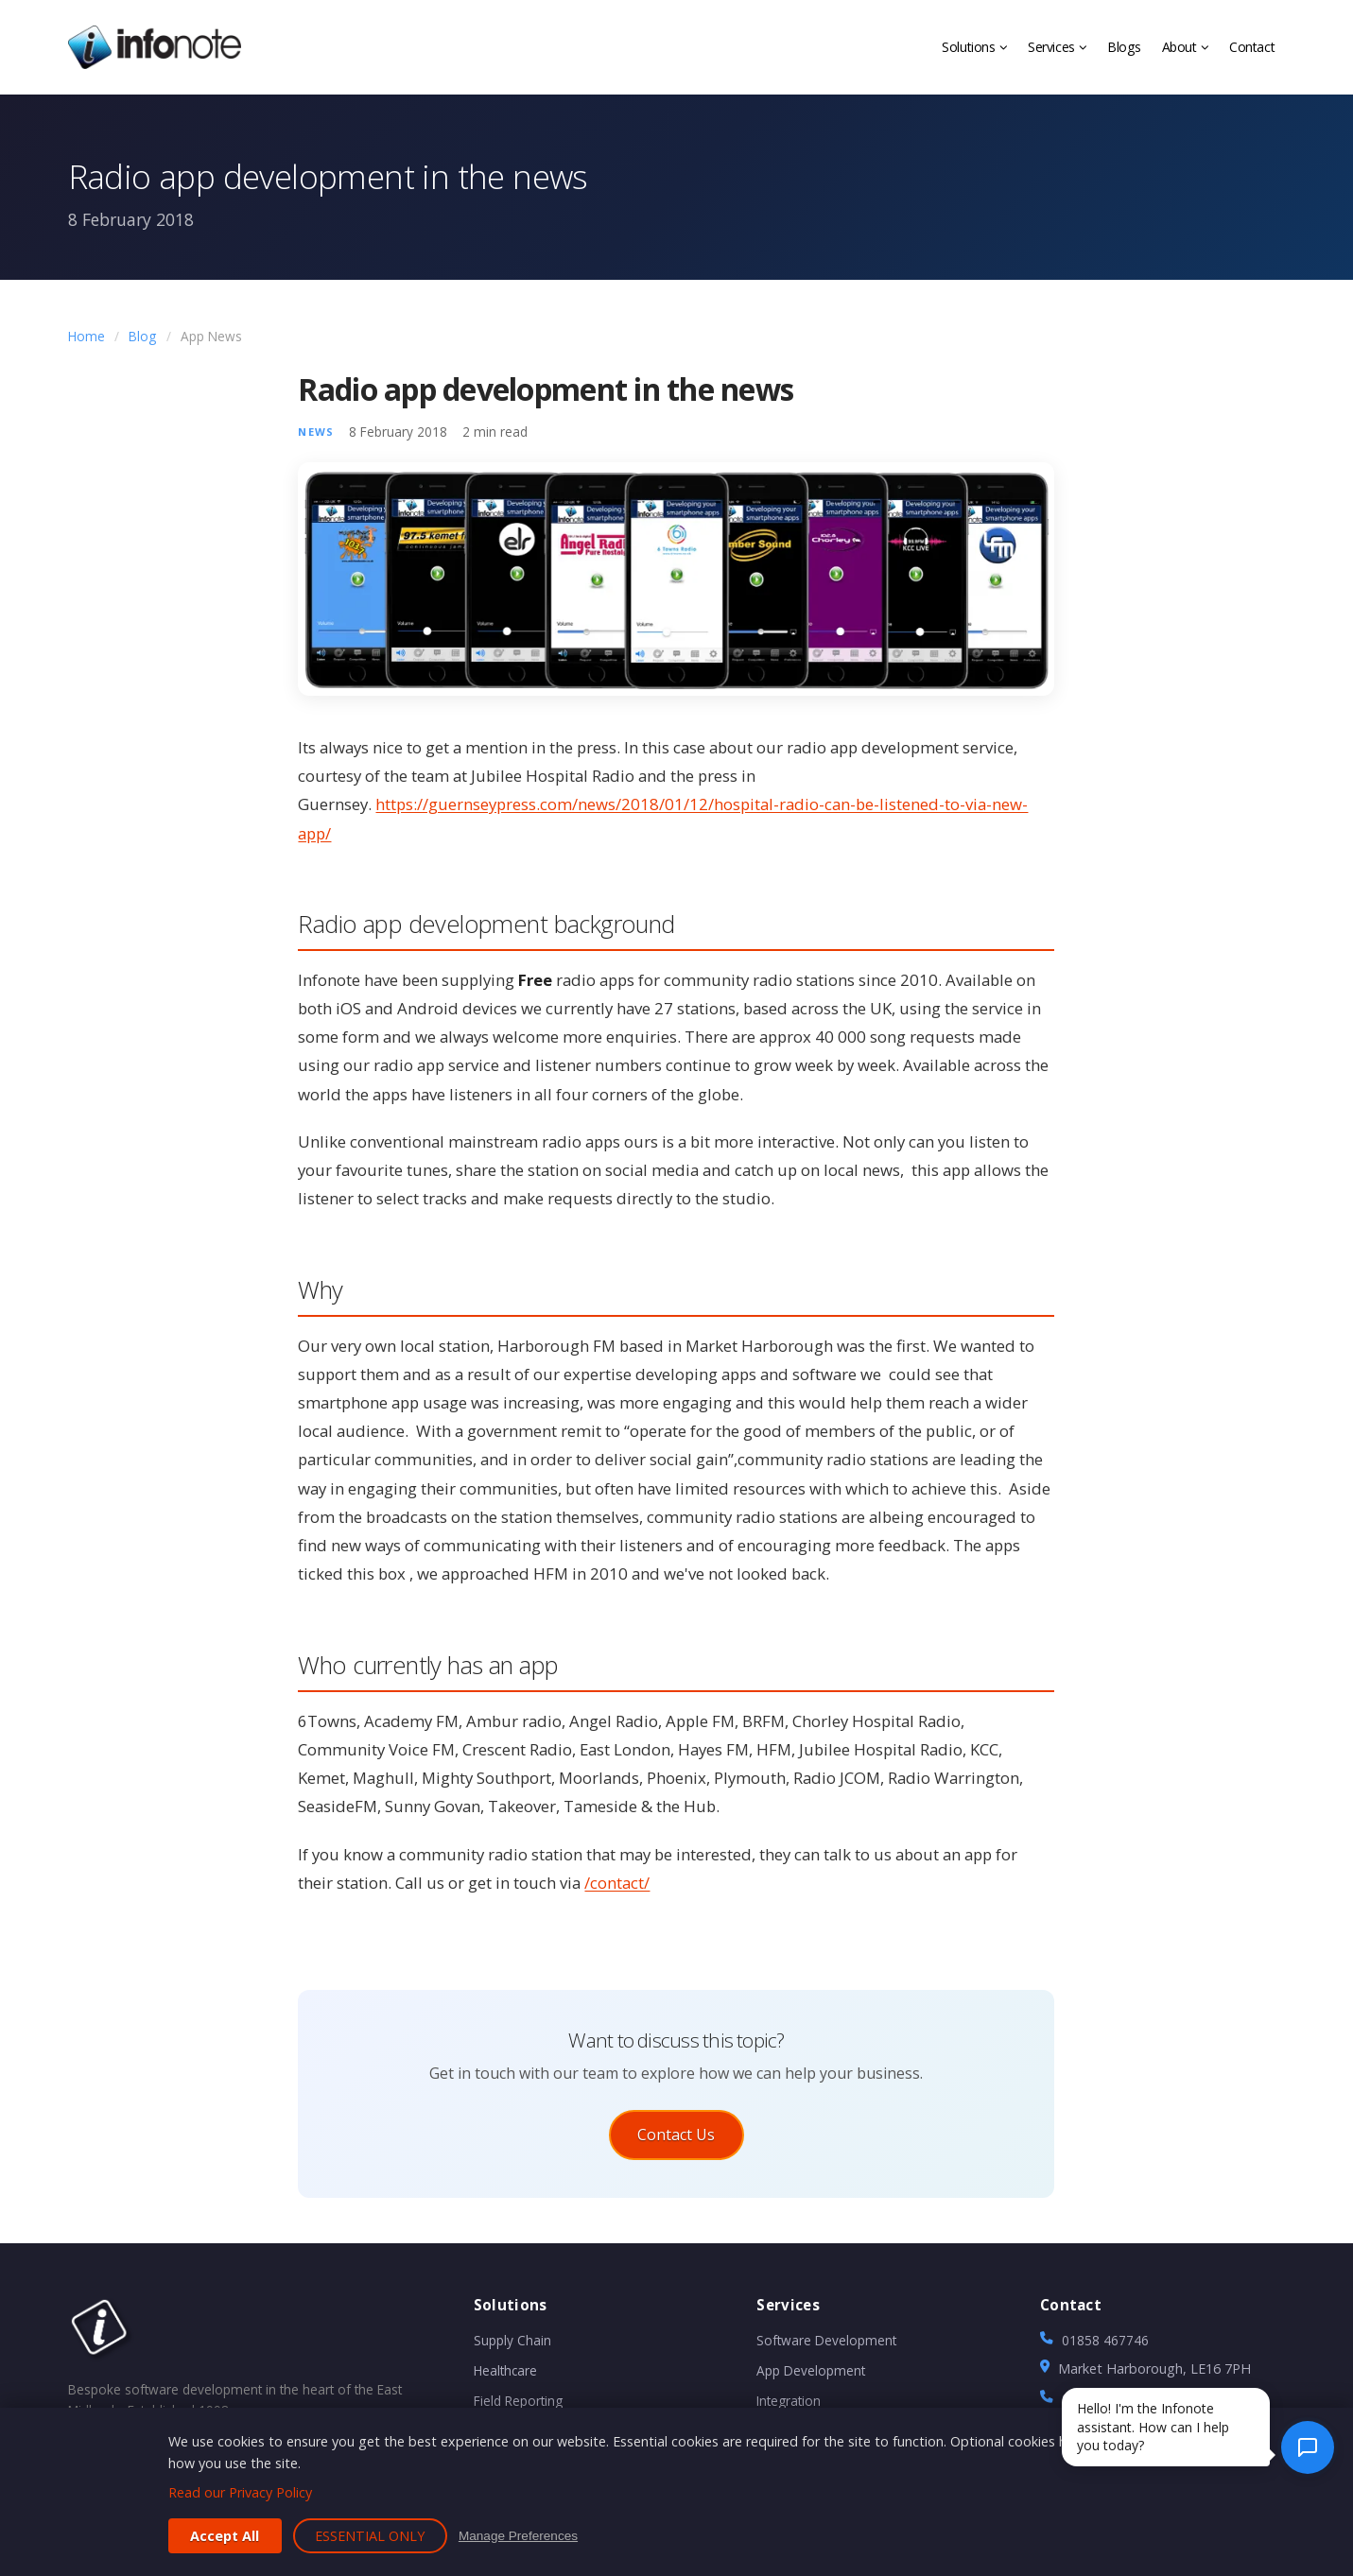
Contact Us (676, 2134)
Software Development (826, 2347)
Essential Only (370, 2536)
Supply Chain (512, 2347)
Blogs (1123, 47)
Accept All (224, 2536)
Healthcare (505, 2377)
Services (1057, 47)
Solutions (974, 47)
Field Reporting (518, 2407)
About (1185, 47)
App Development (810, 2377)
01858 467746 (1105, 2347)
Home (86, 336)
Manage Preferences (518, 2536)
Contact (1252, 47)
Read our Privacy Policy (240, 2492)
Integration (788, 2407)
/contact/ (617, 1882)
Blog (142, 336)
